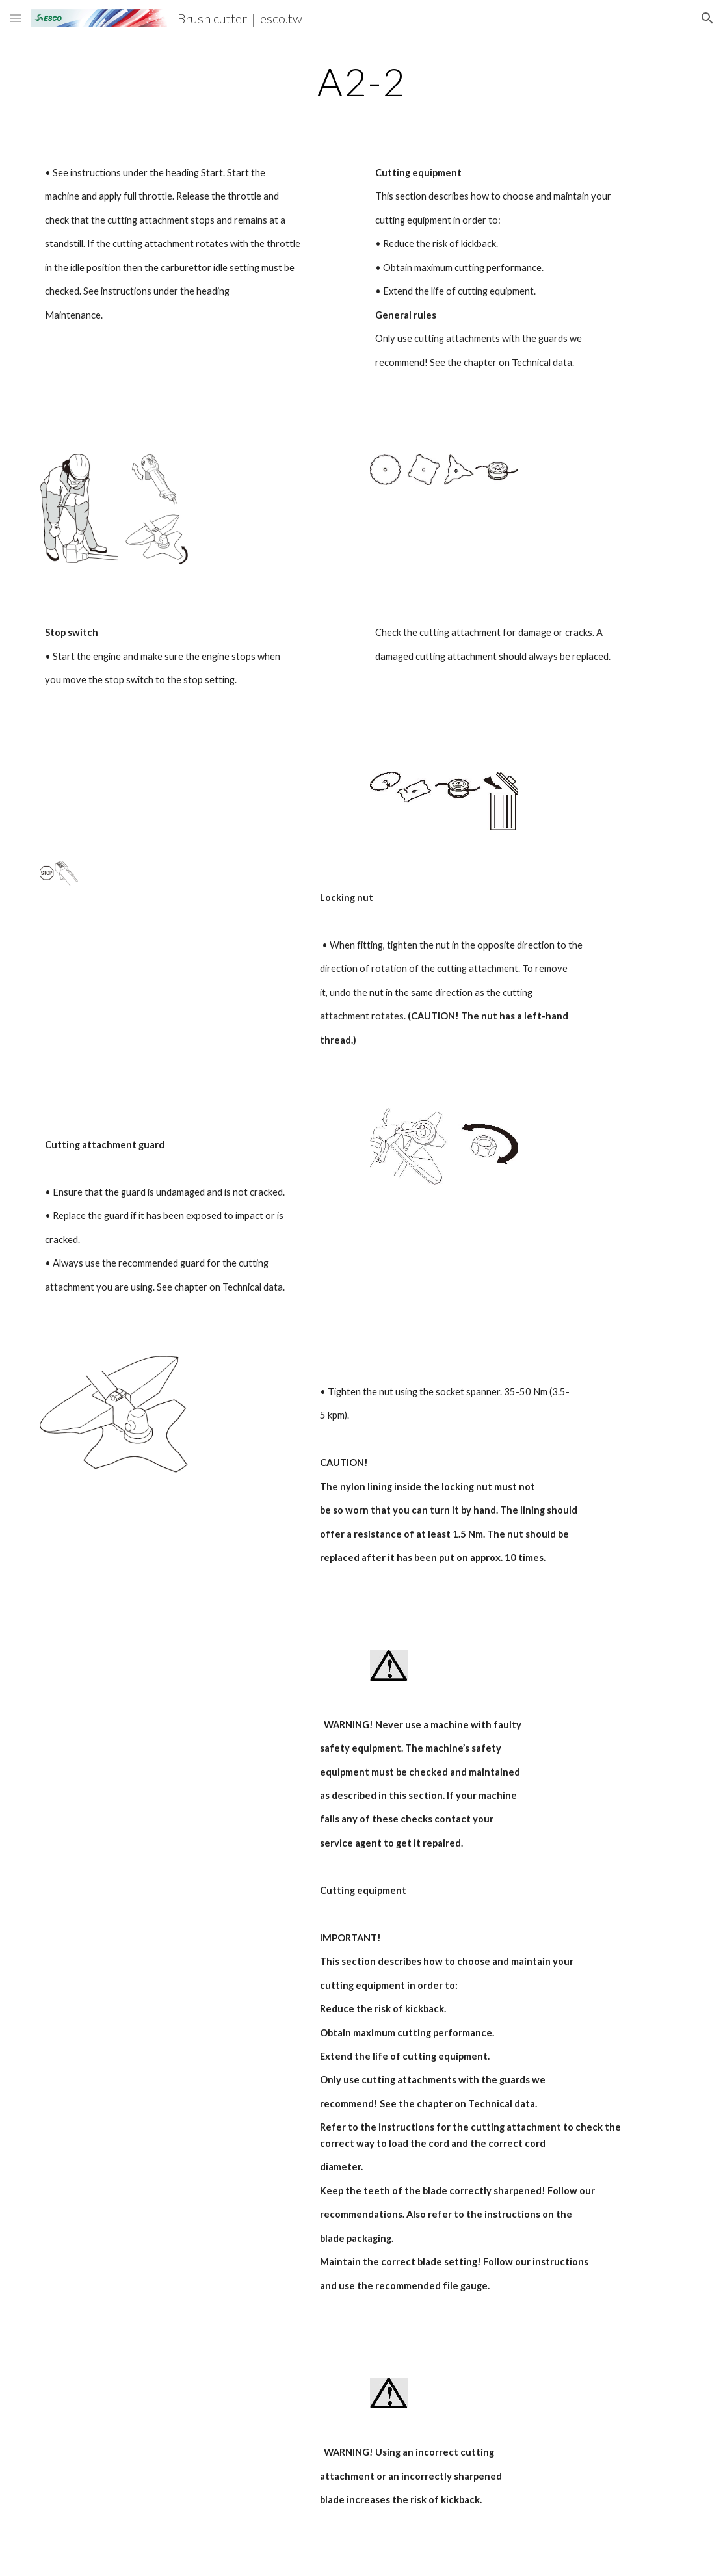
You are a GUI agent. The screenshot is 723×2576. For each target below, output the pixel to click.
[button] (15, 18)
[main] (362, 81)
